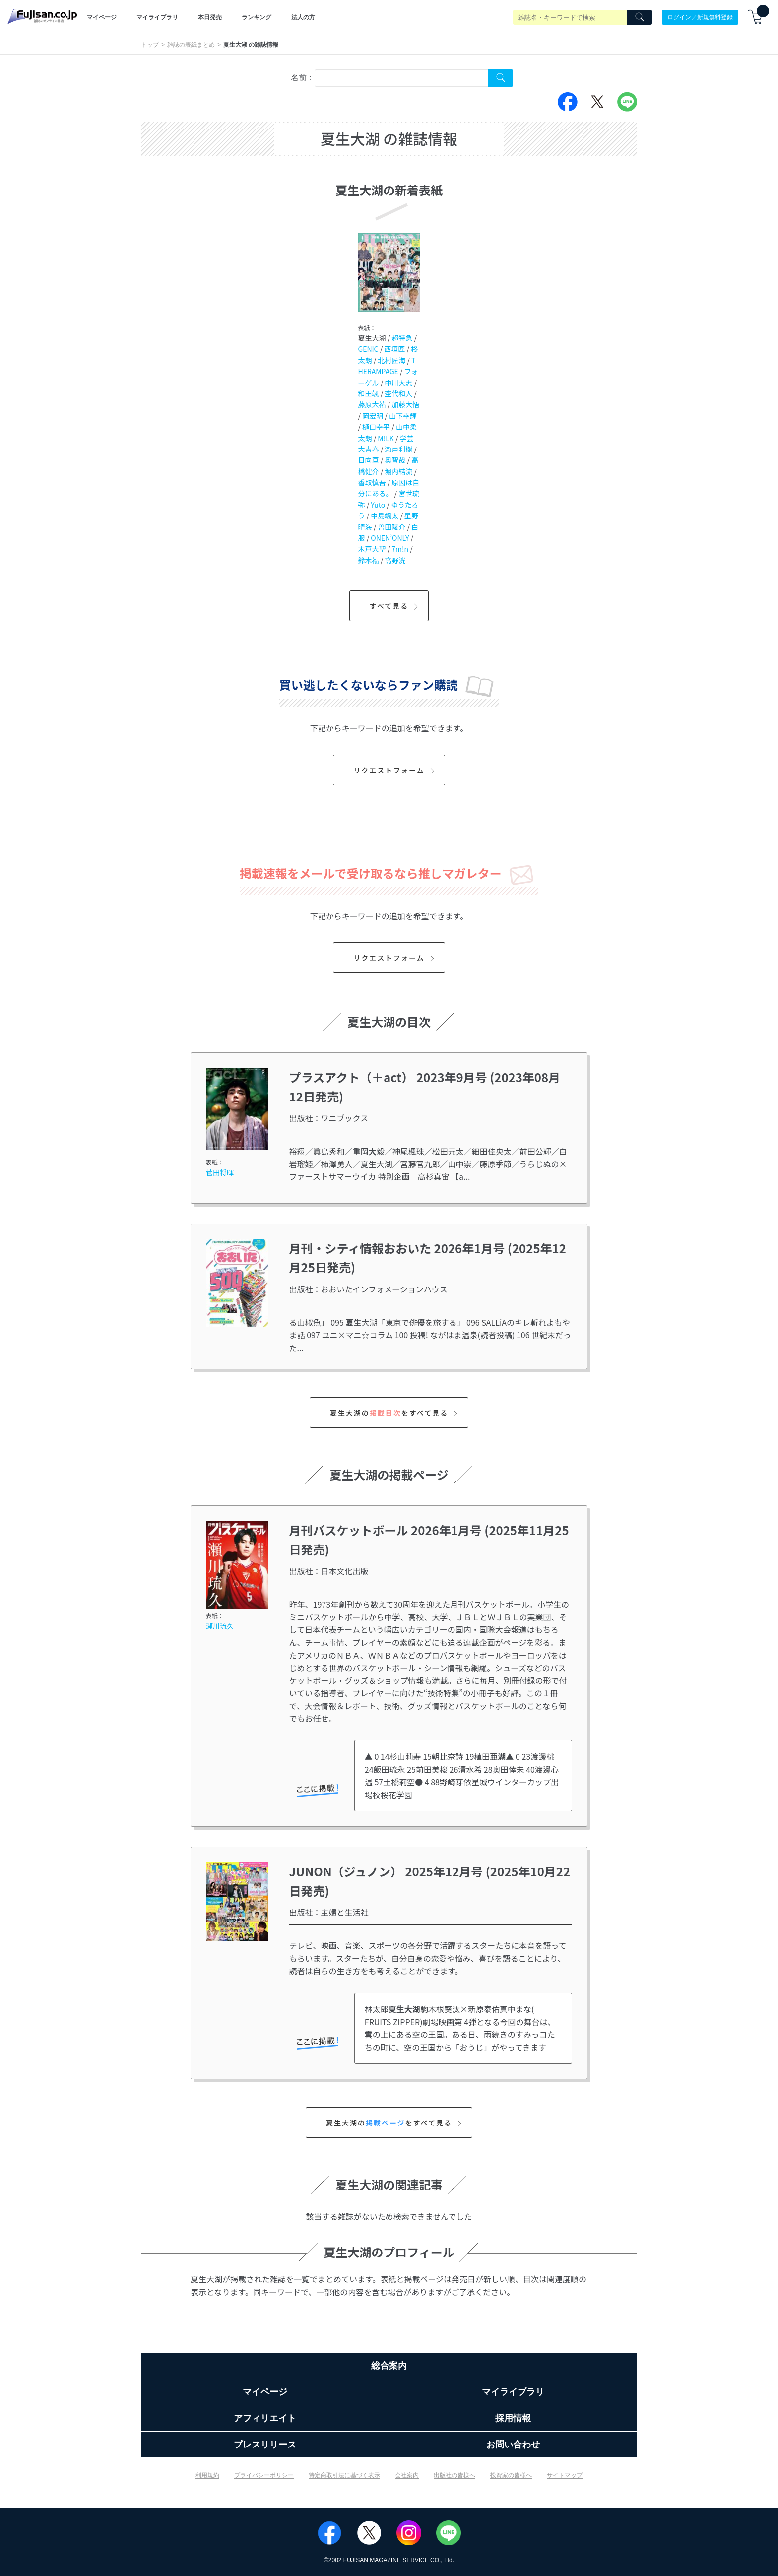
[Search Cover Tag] (500, 78)
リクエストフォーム (395, 770)
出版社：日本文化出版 (329, 1571)
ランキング (256, 17)
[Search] (639, 17)
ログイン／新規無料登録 (700, 17)
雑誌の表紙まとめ (191, 44)
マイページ (102, 17)
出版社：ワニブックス (329, 1118)
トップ (150, 44)
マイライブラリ (157, 17)
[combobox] (401, 78)
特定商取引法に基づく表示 (344, 2475)
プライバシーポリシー (264, 2475)
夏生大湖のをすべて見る (395, 1412)
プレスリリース (265, 2444)
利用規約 (207, 2475)
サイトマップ (565, 2475)
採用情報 (513, 2418)
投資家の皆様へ (511, 2475)
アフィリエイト (265, 2418)
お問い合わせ (513, 2444)
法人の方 (303, 17)
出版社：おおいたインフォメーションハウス (368, 1289)
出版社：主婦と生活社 (329, 1912)
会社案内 (407, 2475)
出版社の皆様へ (454, 2475)
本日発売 (210, 17)
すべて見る (395, 606)
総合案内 (389, 2366)
